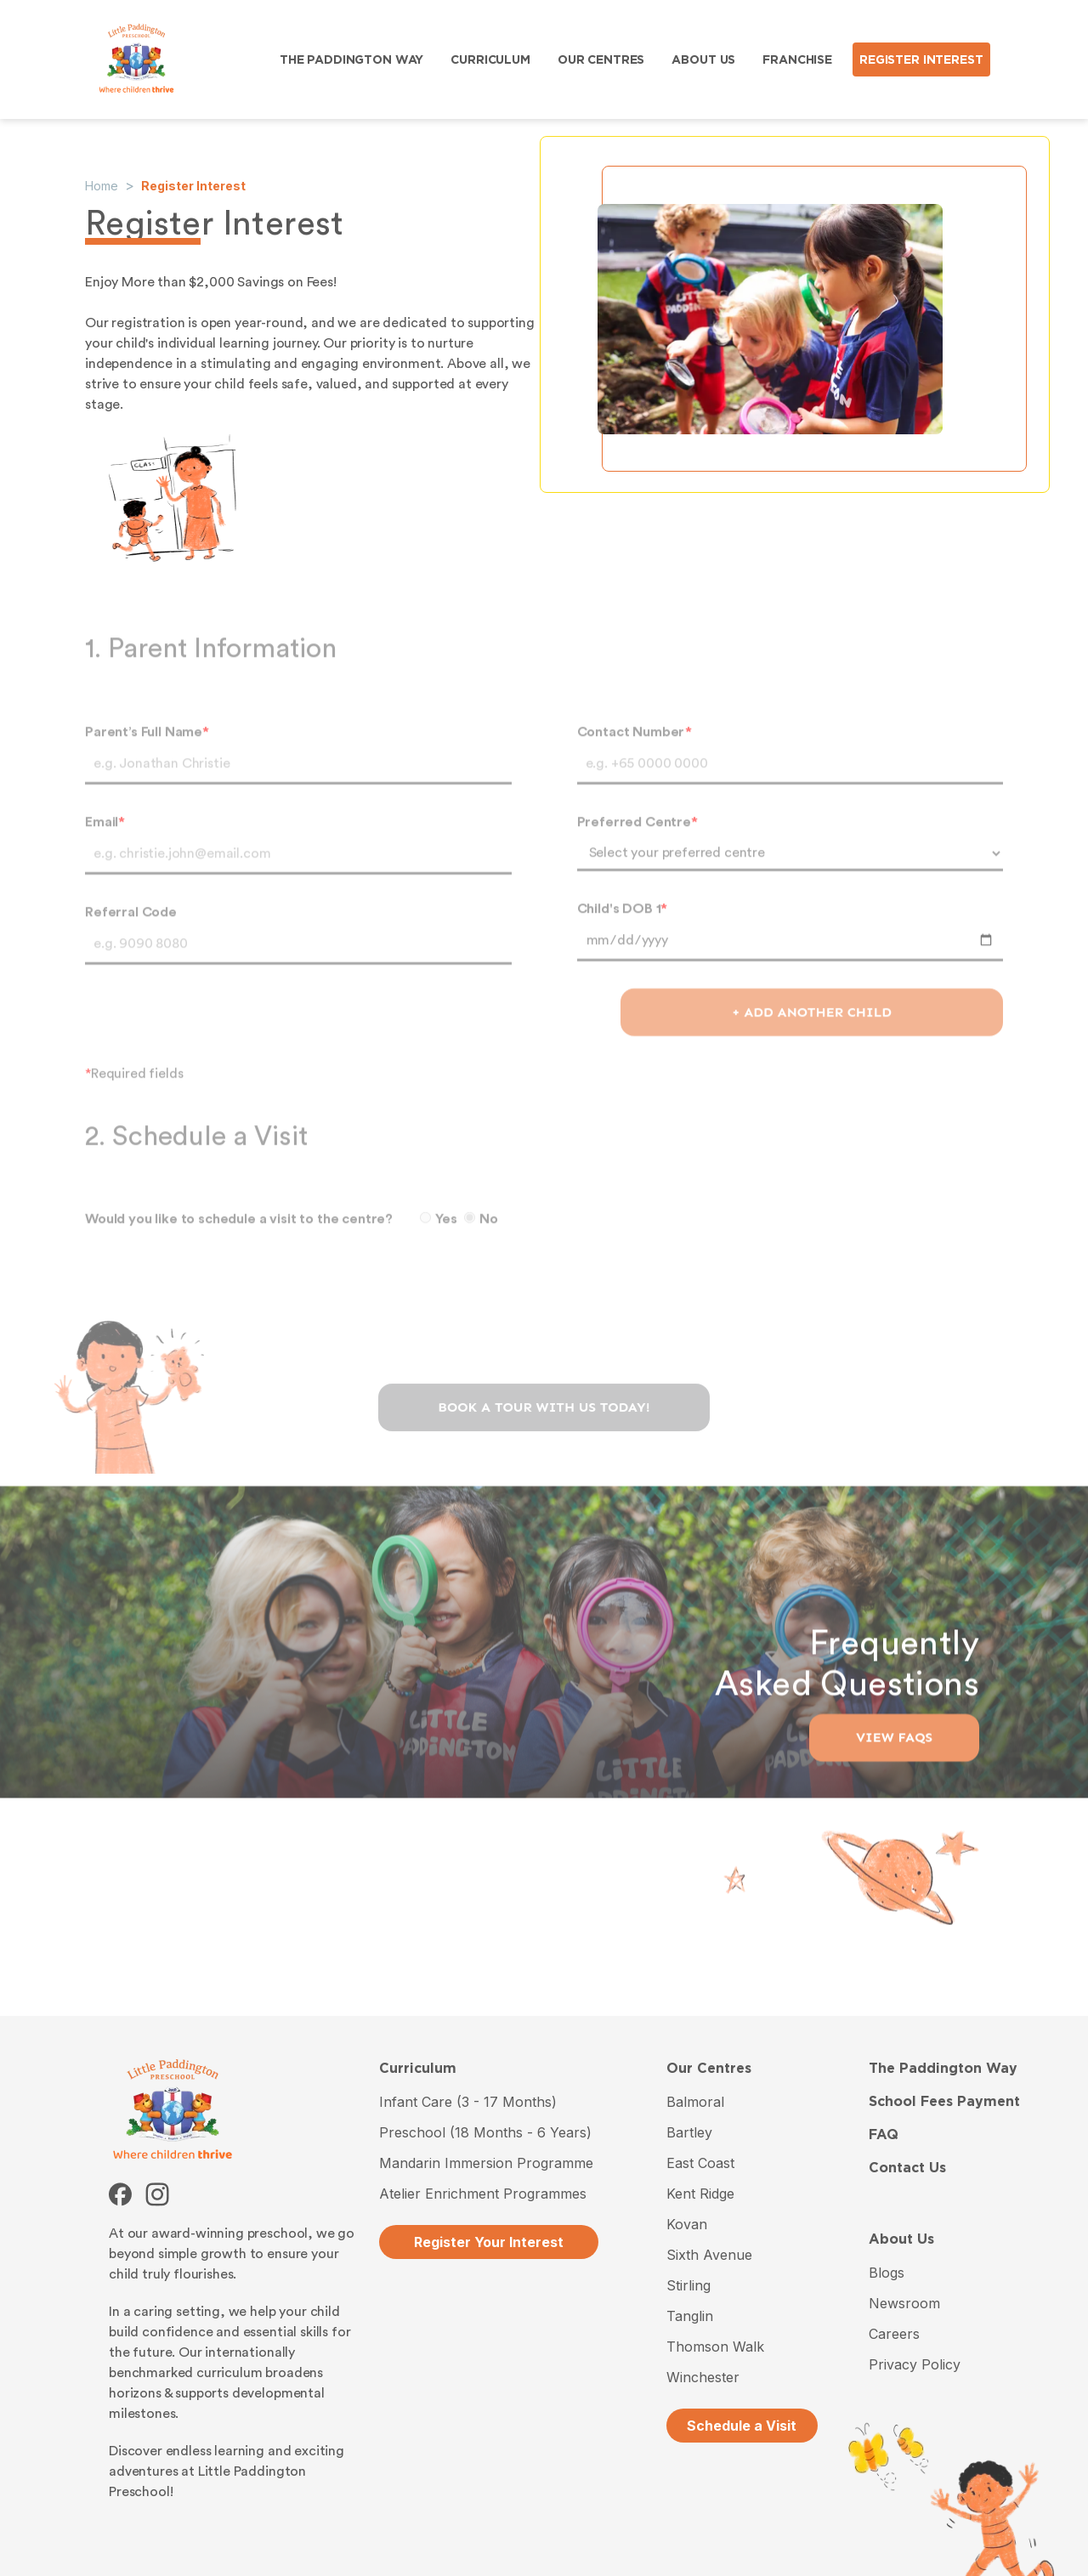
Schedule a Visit (741, 2425)
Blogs (886, 2272)
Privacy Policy (914, 2364)
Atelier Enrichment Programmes (482, 2193)
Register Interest (193, 185)
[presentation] (544, 1353)
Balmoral (695, 2101)
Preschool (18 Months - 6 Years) (485, 2132)
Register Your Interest (489, 2241)
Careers (894, 2333)
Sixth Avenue (709, 2254)
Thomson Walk (715, 2346)
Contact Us (907, 2168)
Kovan (686, 2224)
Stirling (688, 2285)
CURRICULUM (490, 59)
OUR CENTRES (601, 59)
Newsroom (904, 2303)
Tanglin (689, 2315)
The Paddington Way (943, 2068)
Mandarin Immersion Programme (486, 2162)
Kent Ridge (700, 2193)
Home (101, 185)
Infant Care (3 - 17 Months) (468, 2101)
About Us (901, 2239)
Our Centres (708, 2068)
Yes (438, 1238)
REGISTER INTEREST (921, 59)
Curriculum (417, 2068)
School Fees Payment (944, 2101)
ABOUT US (703, 59)
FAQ (883, 2134)
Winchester (703, 2377)
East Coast (700, 2162)
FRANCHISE (797, 59)
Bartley (689, 2132)
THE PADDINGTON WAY (351, 59)
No (481, 1238)
